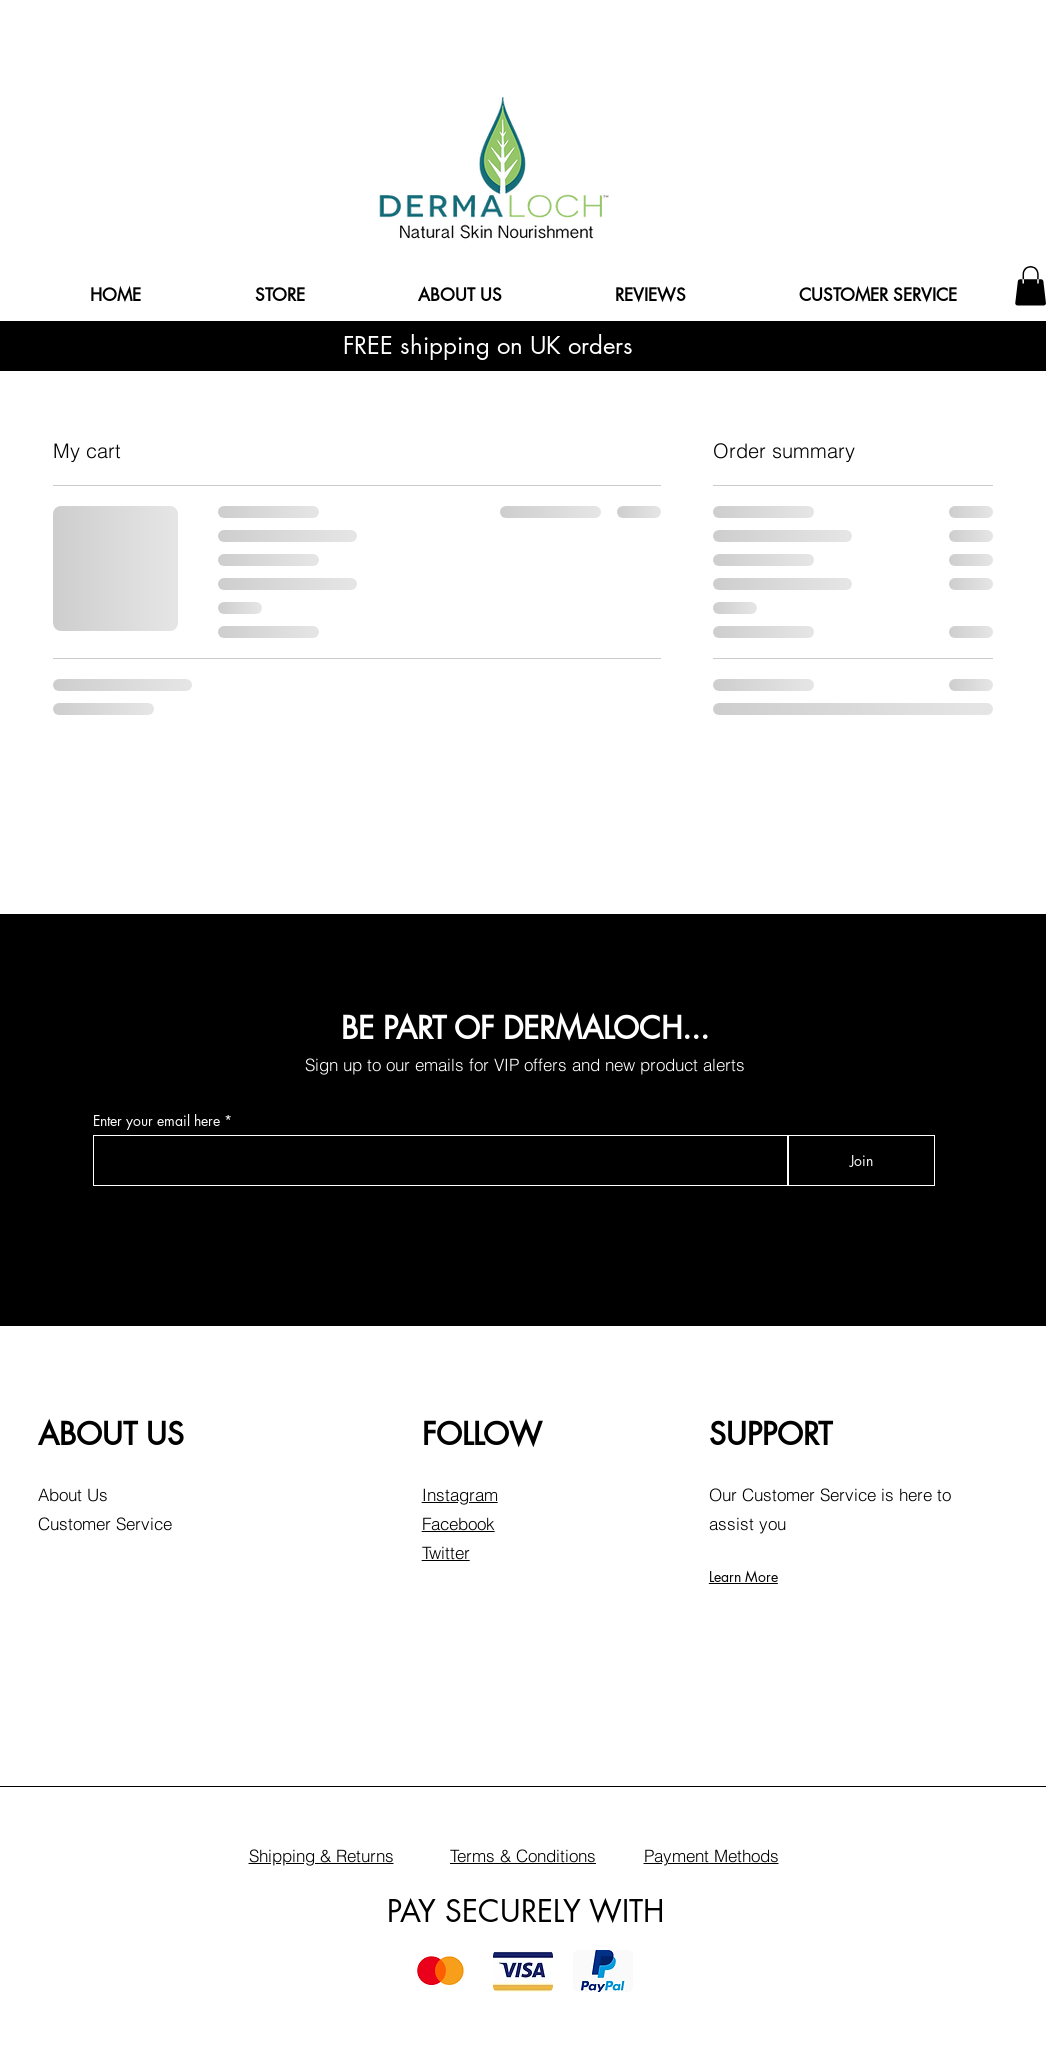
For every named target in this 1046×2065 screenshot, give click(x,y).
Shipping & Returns (321, 1855)
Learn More (743, 1576)
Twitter (446, 1552)
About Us (73, 1494)
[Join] (861, 1160)
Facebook (458, 1523)
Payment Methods (711, 1855)
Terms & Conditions (523, 1855)
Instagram (460, 1494)
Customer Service (105, 1523)
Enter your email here (156, 1121)
